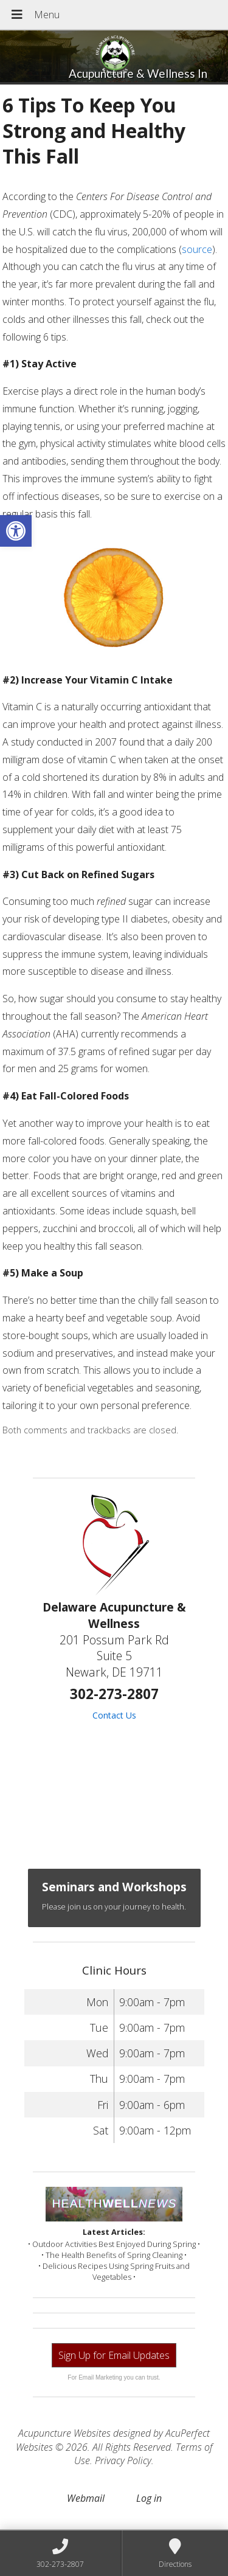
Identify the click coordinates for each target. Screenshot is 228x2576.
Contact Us (114, 1715)
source (197, 249)
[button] (16, 531)
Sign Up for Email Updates (114, 2355)
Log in (149, 2498)
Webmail (86, 2498)
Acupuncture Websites (64, 2433)
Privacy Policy (123, 2460)
